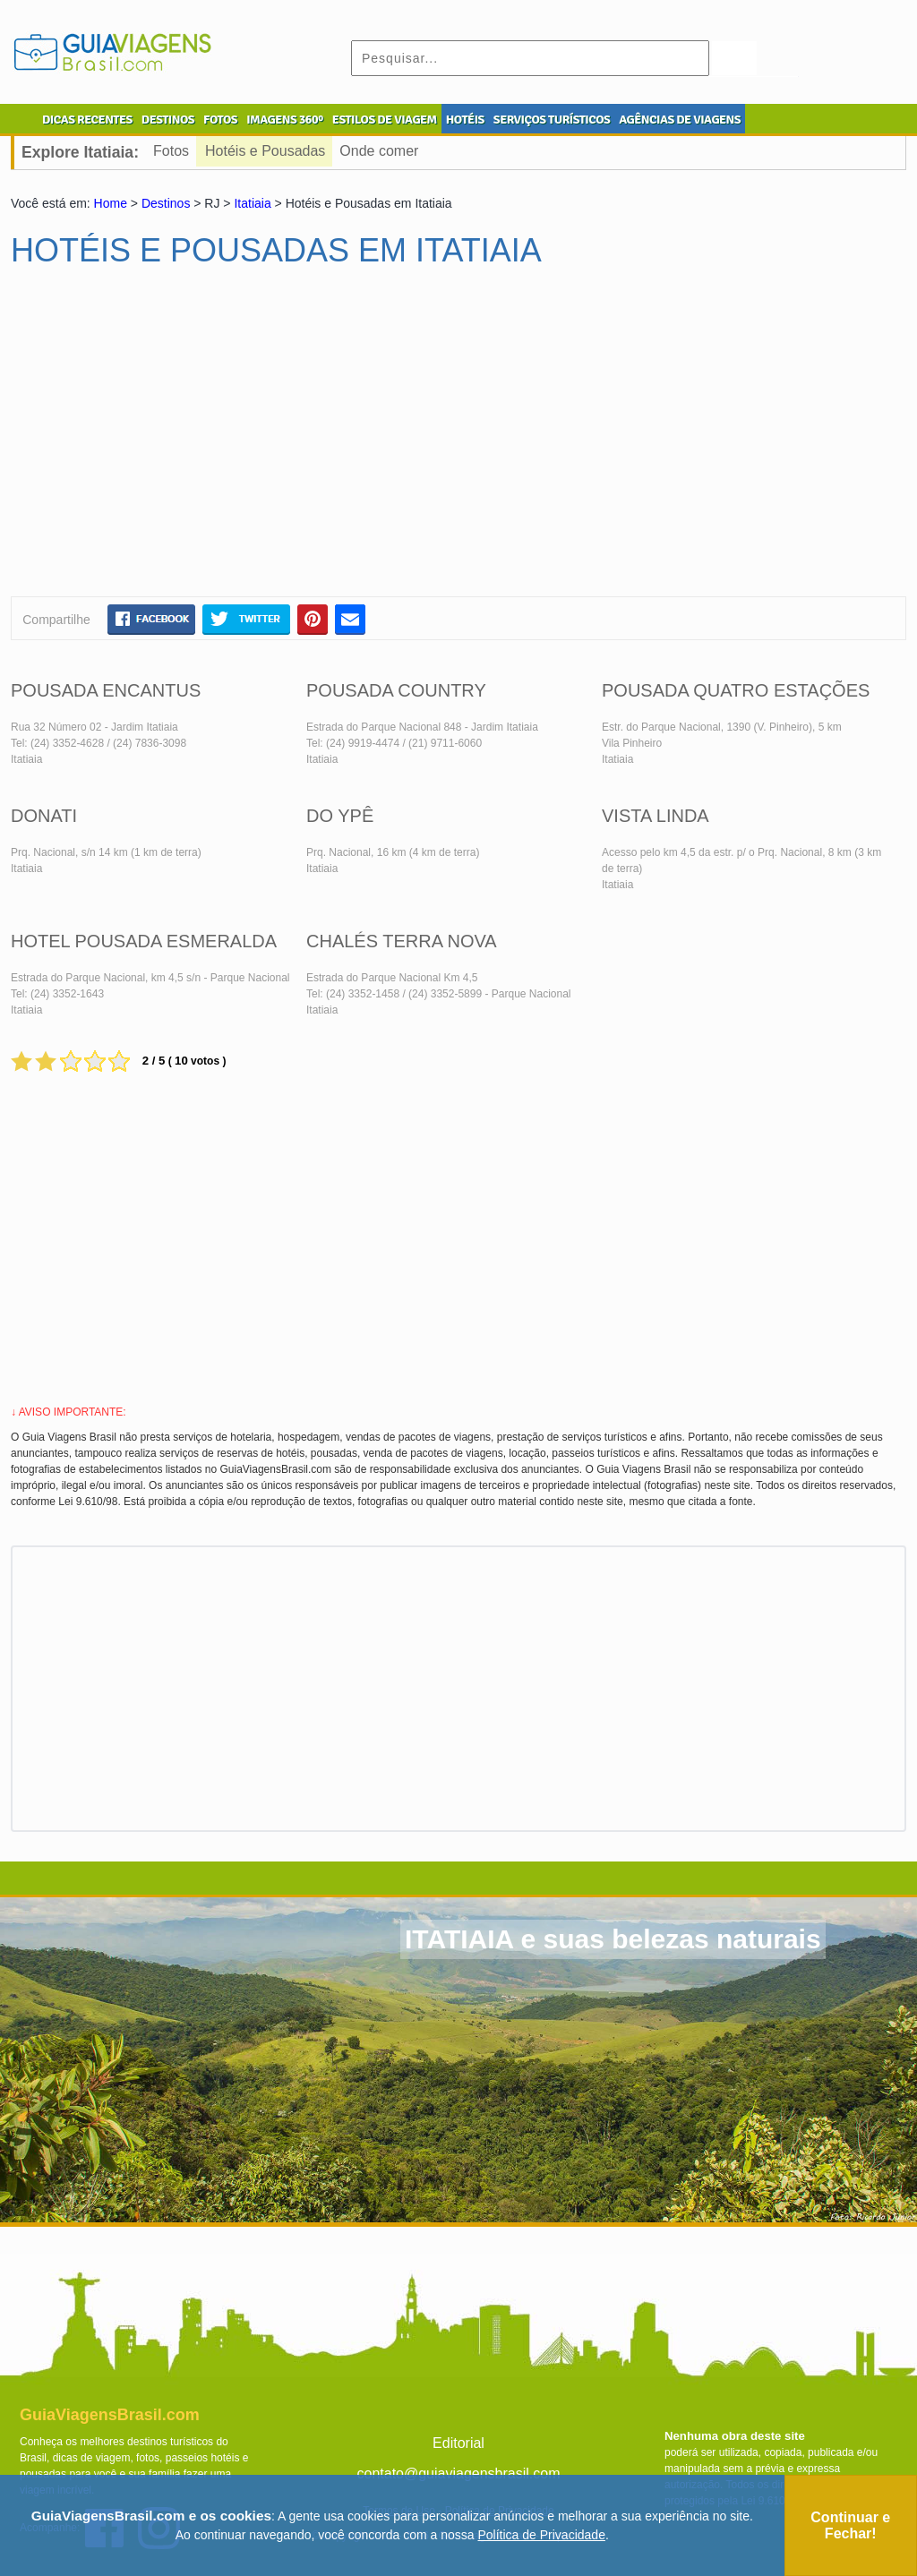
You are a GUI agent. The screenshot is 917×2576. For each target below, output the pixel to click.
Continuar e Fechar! (850, 2525)
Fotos (171, 150)
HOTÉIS (465, 119)
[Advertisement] (183, 439)
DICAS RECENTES (87, 119)
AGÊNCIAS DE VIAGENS (680, 119)
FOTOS (220, 119)
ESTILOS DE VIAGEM (384, 119)
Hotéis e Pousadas (265, 150)
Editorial (458, 2443)
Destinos (165, 203)
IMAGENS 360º (284, 119)
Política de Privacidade (541, 2535)
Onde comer (378, 150)
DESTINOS (167, 119)
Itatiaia (252, 203)
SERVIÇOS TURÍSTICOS (551, 119)
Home (110, 203)
